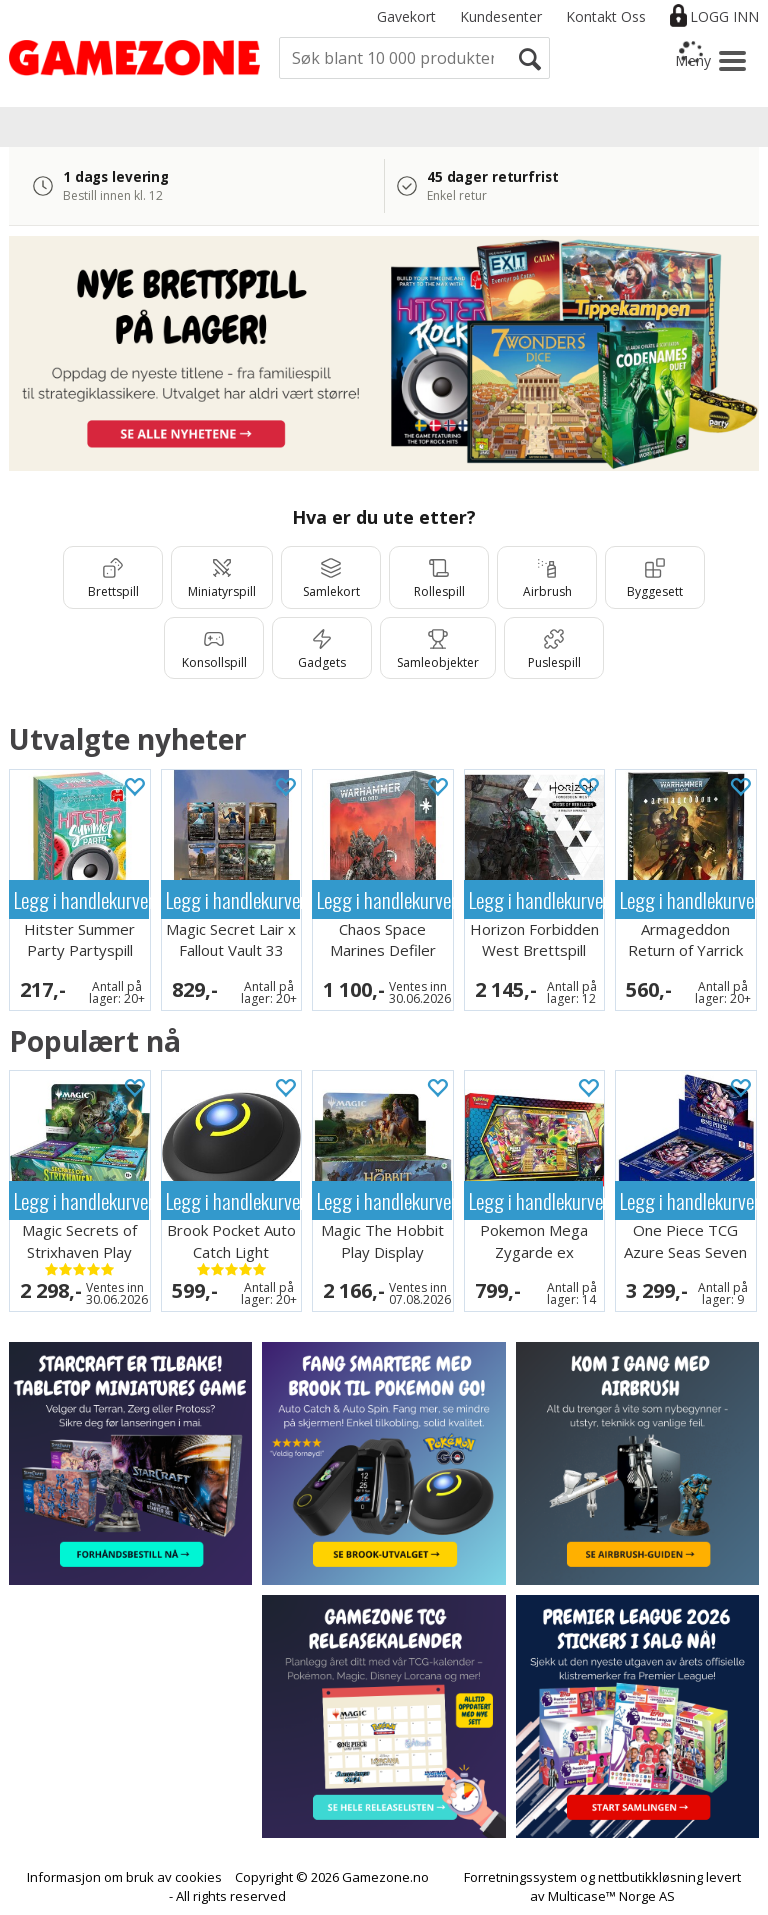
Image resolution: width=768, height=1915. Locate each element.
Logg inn (724, 16)
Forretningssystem (520, 1877)
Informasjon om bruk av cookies (124, 1877)
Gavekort (406, 16)
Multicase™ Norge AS (611, 1896)
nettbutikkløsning (650, 1877)
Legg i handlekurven (81, 899)
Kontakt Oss (606, 16)
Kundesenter (501, 16)
